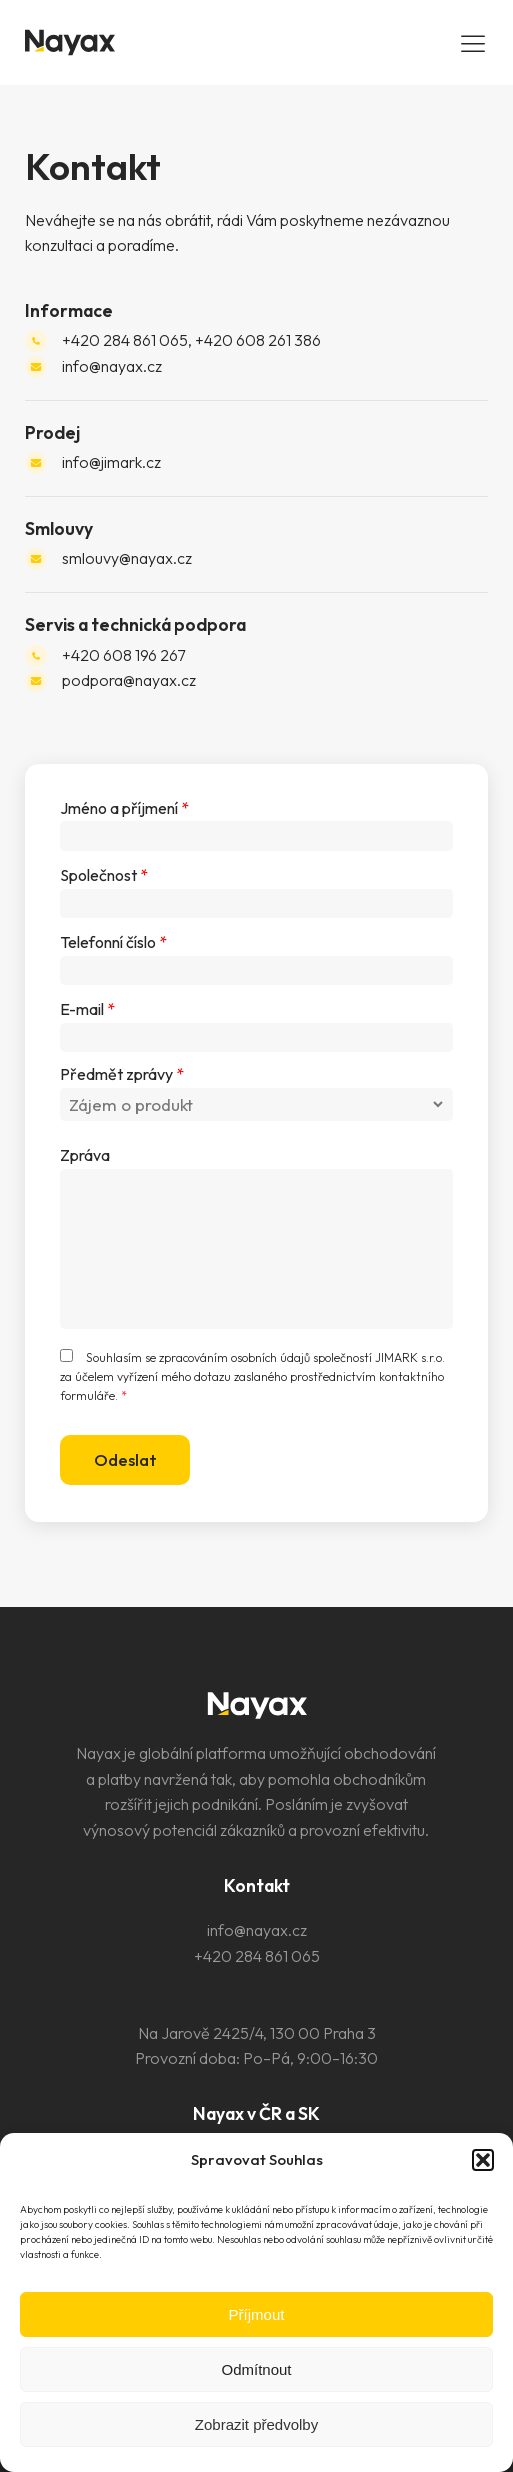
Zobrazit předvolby (256, 2424)
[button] (483, 2160)
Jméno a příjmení (124, 808)
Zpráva (85, 1155)
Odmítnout (256, 2369)
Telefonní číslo (113, 942)
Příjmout (257, 2314)
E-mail (87, 1009)
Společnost (104, 875)
